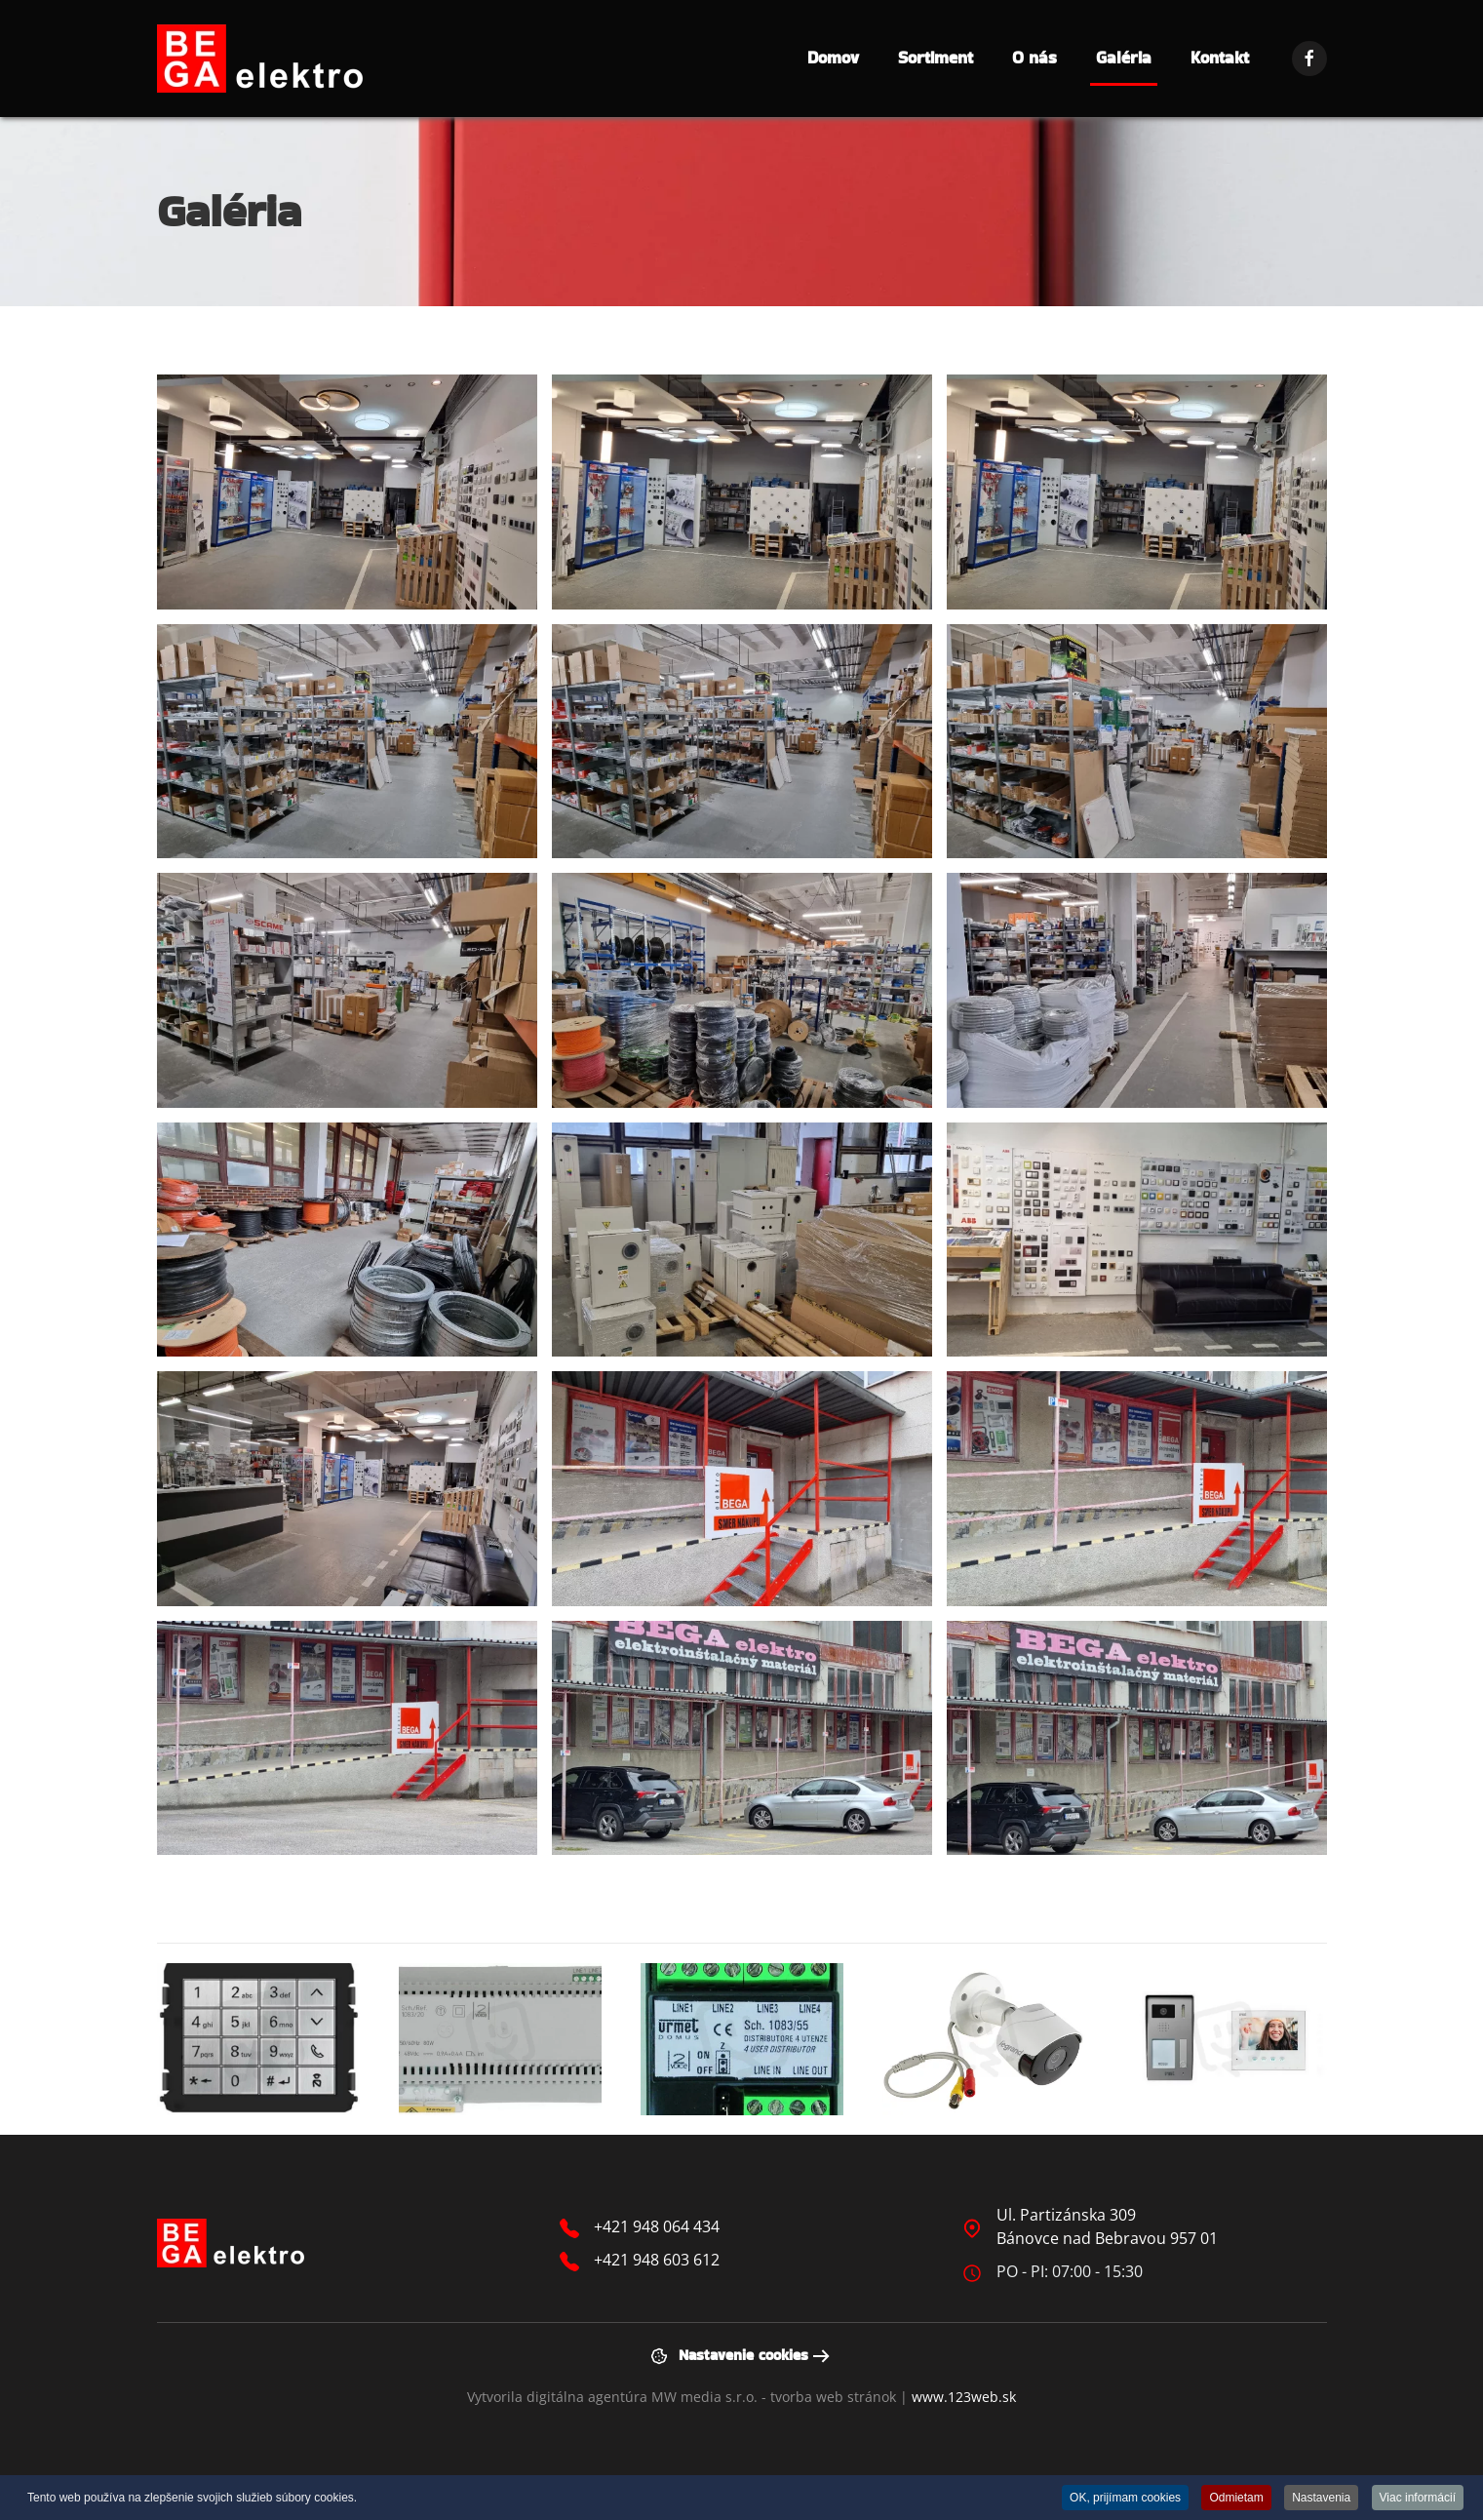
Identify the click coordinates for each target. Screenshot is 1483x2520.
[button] (347, 492)
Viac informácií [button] (1418, 2497)
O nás (1034, 57)
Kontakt (1219, 57)
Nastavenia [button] (1321, 2497)
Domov (833, 57)
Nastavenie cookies (728, 2354)
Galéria (1123, 57)
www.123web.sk (964, 2396)
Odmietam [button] (1236, 2497)
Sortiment (935, 57)
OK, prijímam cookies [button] (1125, 2497)
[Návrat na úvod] (260, 59)
